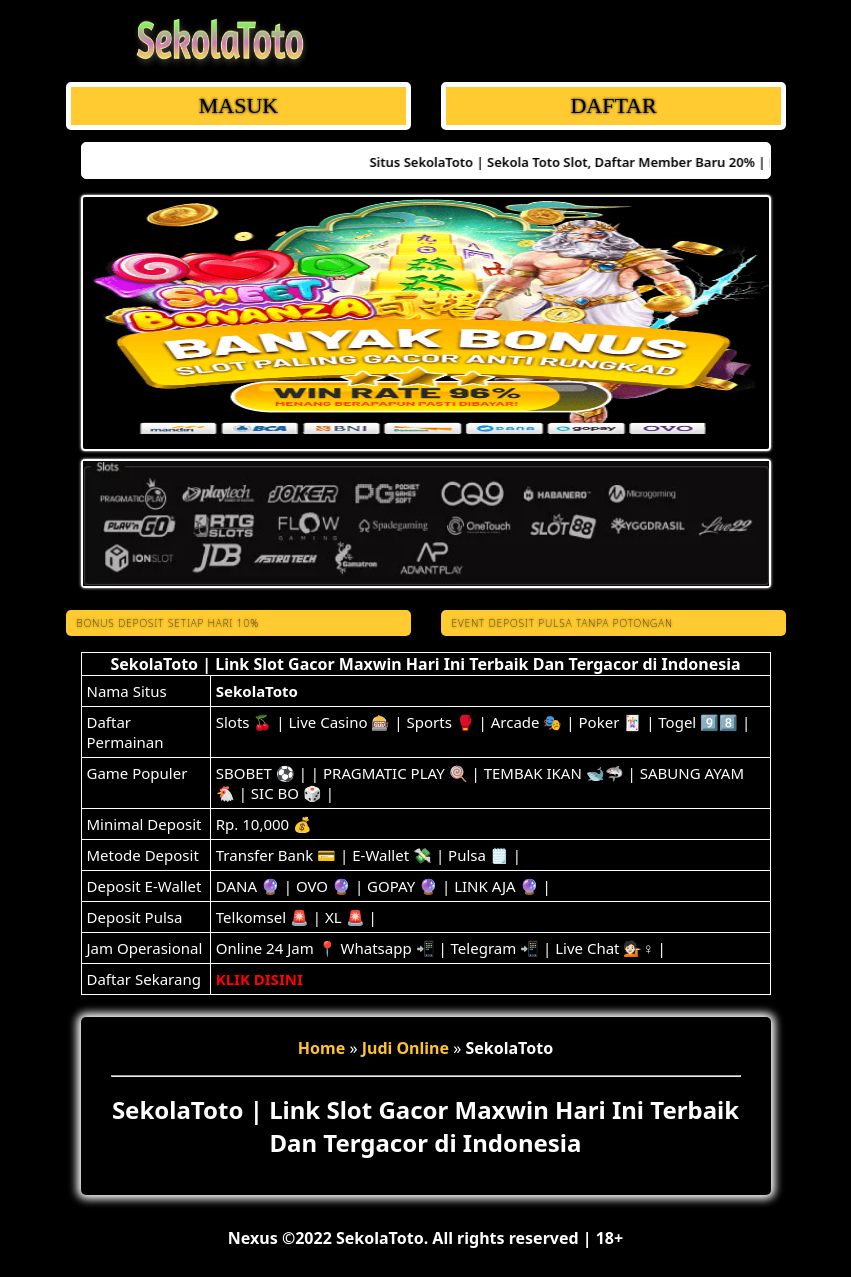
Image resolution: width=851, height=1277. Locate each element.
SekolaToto (257, 691)
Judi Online (405, 1048)
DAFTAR (613, 105)
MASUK (237, 105)
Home (321, 1048)
